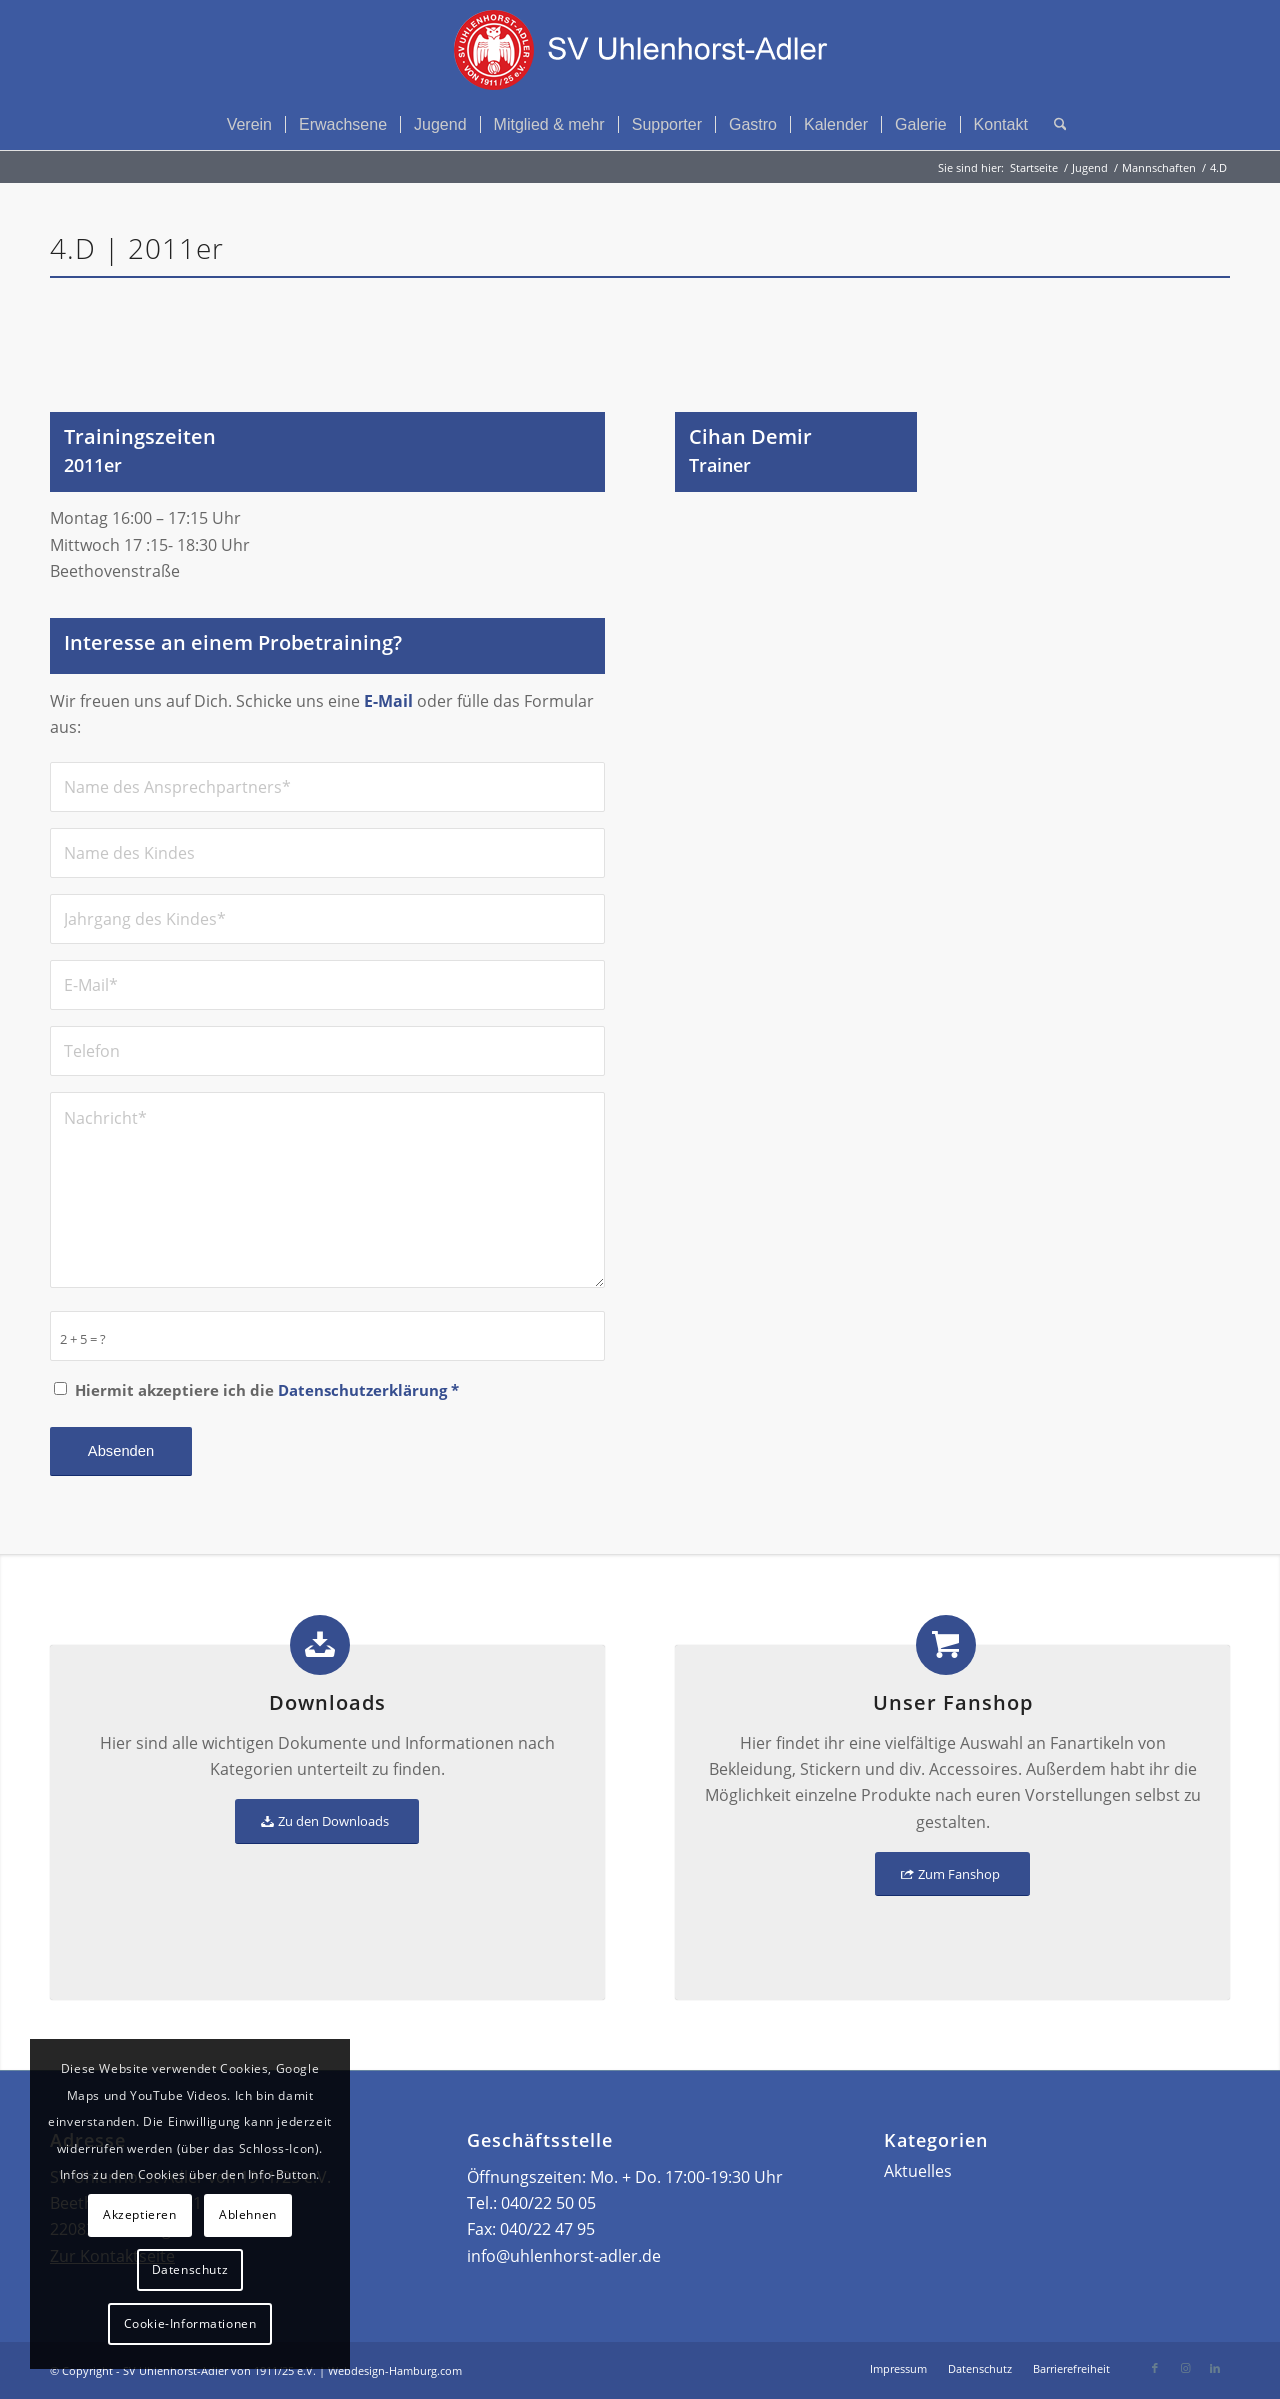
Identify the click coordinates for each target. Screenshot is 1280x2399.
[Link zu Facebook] (1155, 2368)
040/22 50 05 (548, 2203)
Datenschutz (190, 2269)
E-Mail (388, 701)
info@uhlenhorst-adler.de (564, 2256)
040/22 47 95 (547, 2229)
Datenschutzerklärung (362, 1390)
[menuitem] (249, 125)
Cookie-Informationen (190, 2323)
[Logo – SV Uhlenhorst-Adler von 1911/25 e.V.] (640, 50)
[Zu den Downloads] (327, 1821)
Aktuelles (918, 2171)
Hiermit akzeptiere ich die (267, 1390)
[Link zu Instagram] (1185, 2368)
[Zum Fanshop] (952, 1874)
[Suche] (1054, 125)
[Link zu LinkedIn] (1215, 2368)
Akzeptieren (140, 2214)
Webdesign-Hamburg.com (395, 2370)
